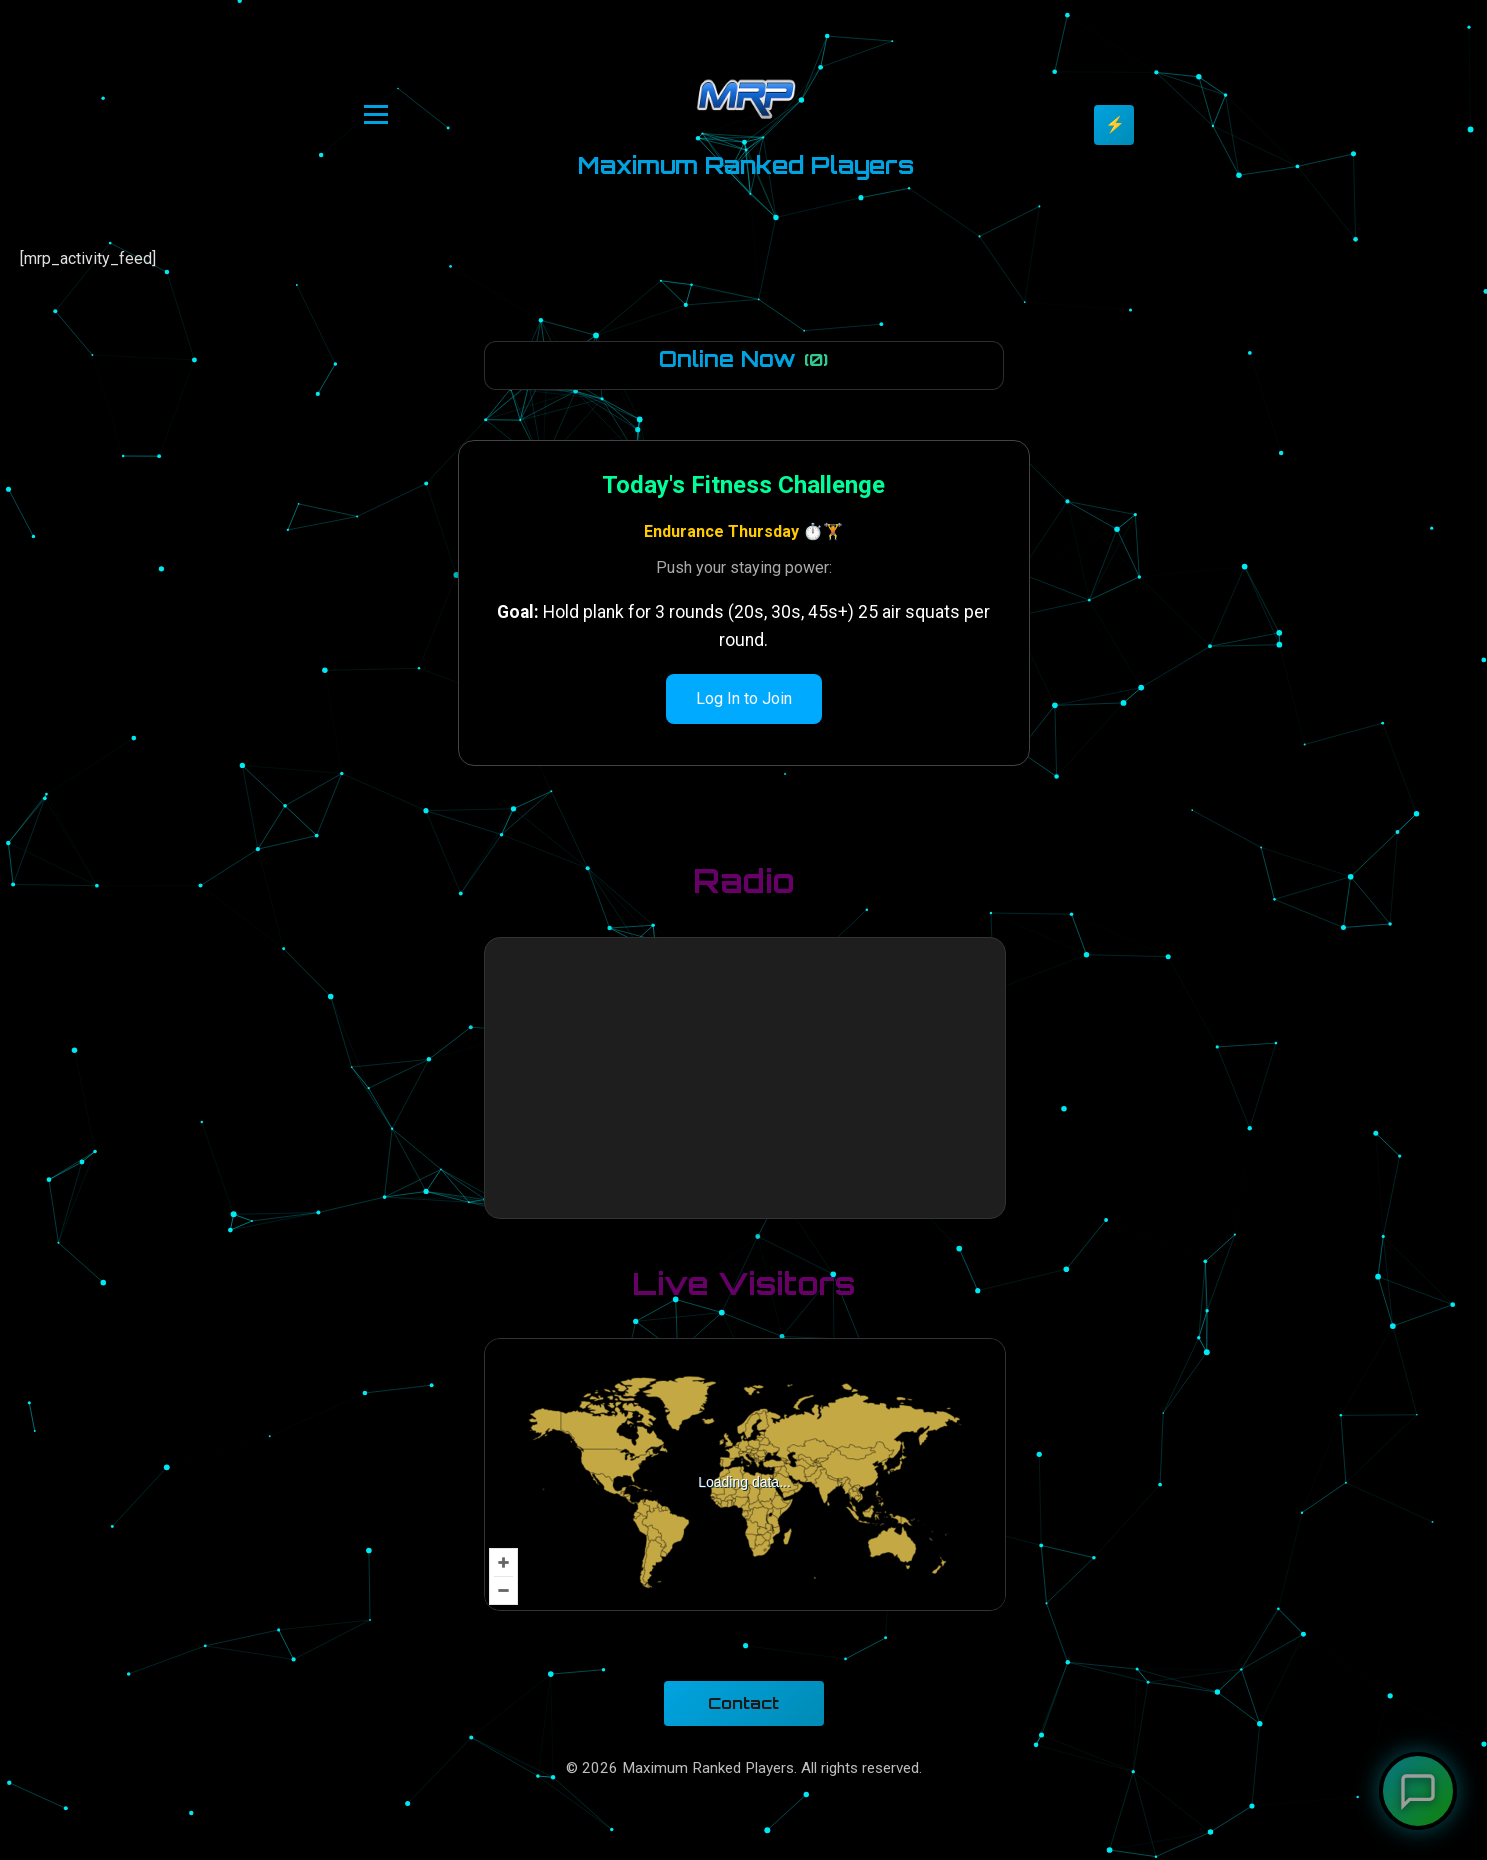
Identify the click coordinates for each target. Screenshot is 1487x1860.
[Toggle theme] (1114, 125)
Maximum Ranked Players (746, 165)
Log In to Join (744, 698)
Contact (743, 1703)
